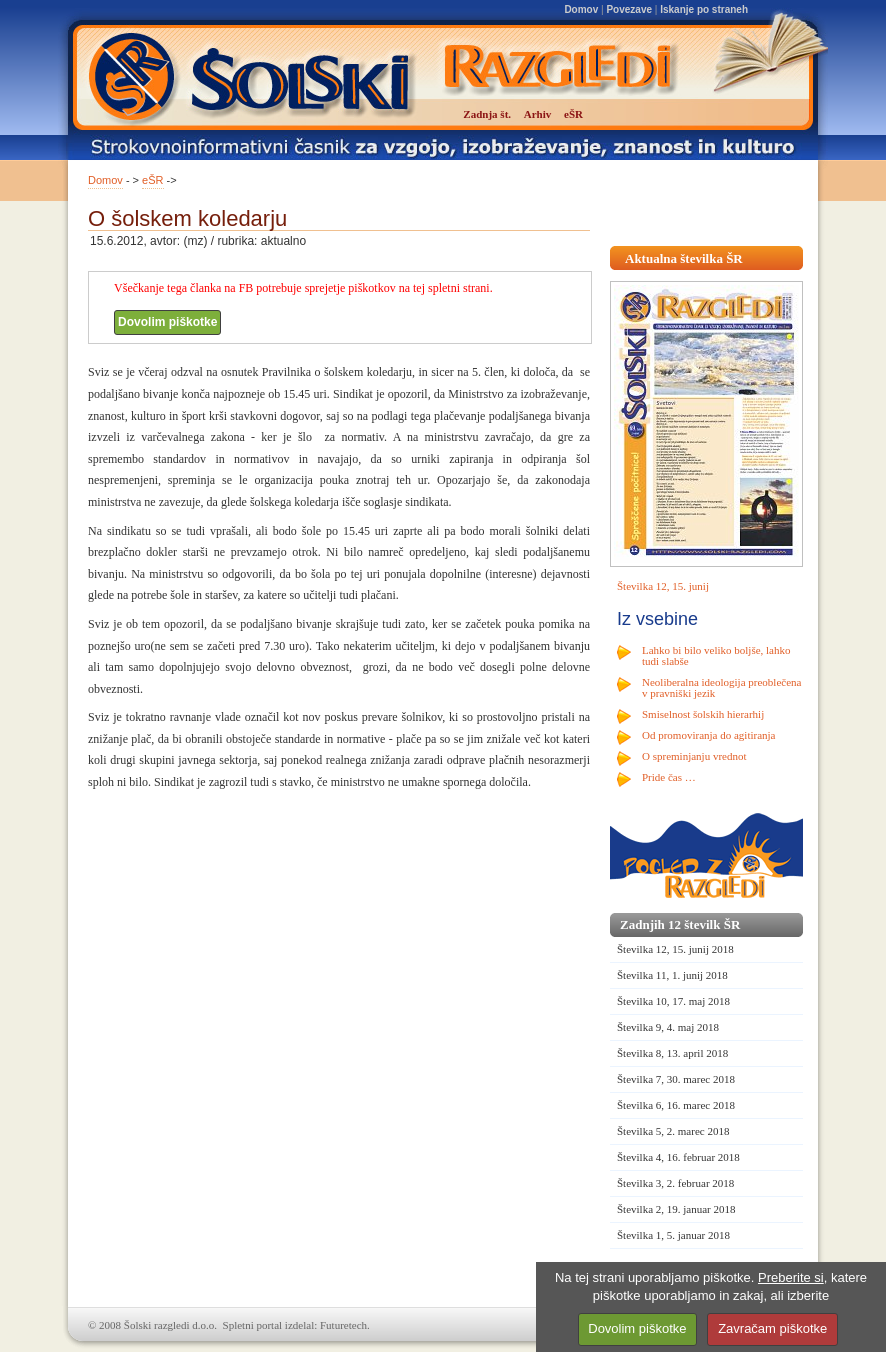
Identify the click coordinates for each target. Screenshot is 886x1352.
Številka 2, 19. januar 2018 (676, 1209)
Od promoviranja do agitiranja (709, 735)
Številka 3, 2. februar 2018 (675, 1183)
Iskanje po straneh (704, 9)
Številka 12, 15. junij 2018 (675, 949)
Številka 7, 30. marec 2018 (676, 1079)
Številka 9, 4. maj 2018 (668, 1027)
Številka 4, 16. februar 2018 (678, 1157)
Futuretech (343, 1325)
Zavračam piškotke (772, 1328)
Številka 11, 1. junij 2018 (672, 975)
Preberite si (791, 1277)
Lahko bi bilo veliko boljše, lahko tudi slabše (716, 655)
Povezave (629, 9)
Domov (581, 9)
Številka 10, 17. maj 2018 (673, 1001)
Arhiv (538, 114)
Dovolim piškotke (167, 322)
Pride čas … (669, 777)
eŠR (152, 180)
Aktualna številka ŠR (684, 258)
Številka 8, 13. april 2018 (672, 1053)
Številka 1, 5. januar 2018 (673, 1235)
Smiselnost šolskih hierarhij (703, 714)
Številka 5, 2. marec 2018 (673, 1131)
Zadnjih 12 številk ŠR (680, 924)
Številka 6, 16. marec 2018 (676, 1105)
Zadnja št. (487, 114)
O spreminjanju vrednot (694, 756)
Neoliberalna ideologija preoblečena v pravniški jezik (721, 687)
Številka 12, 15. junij (663, 586)
